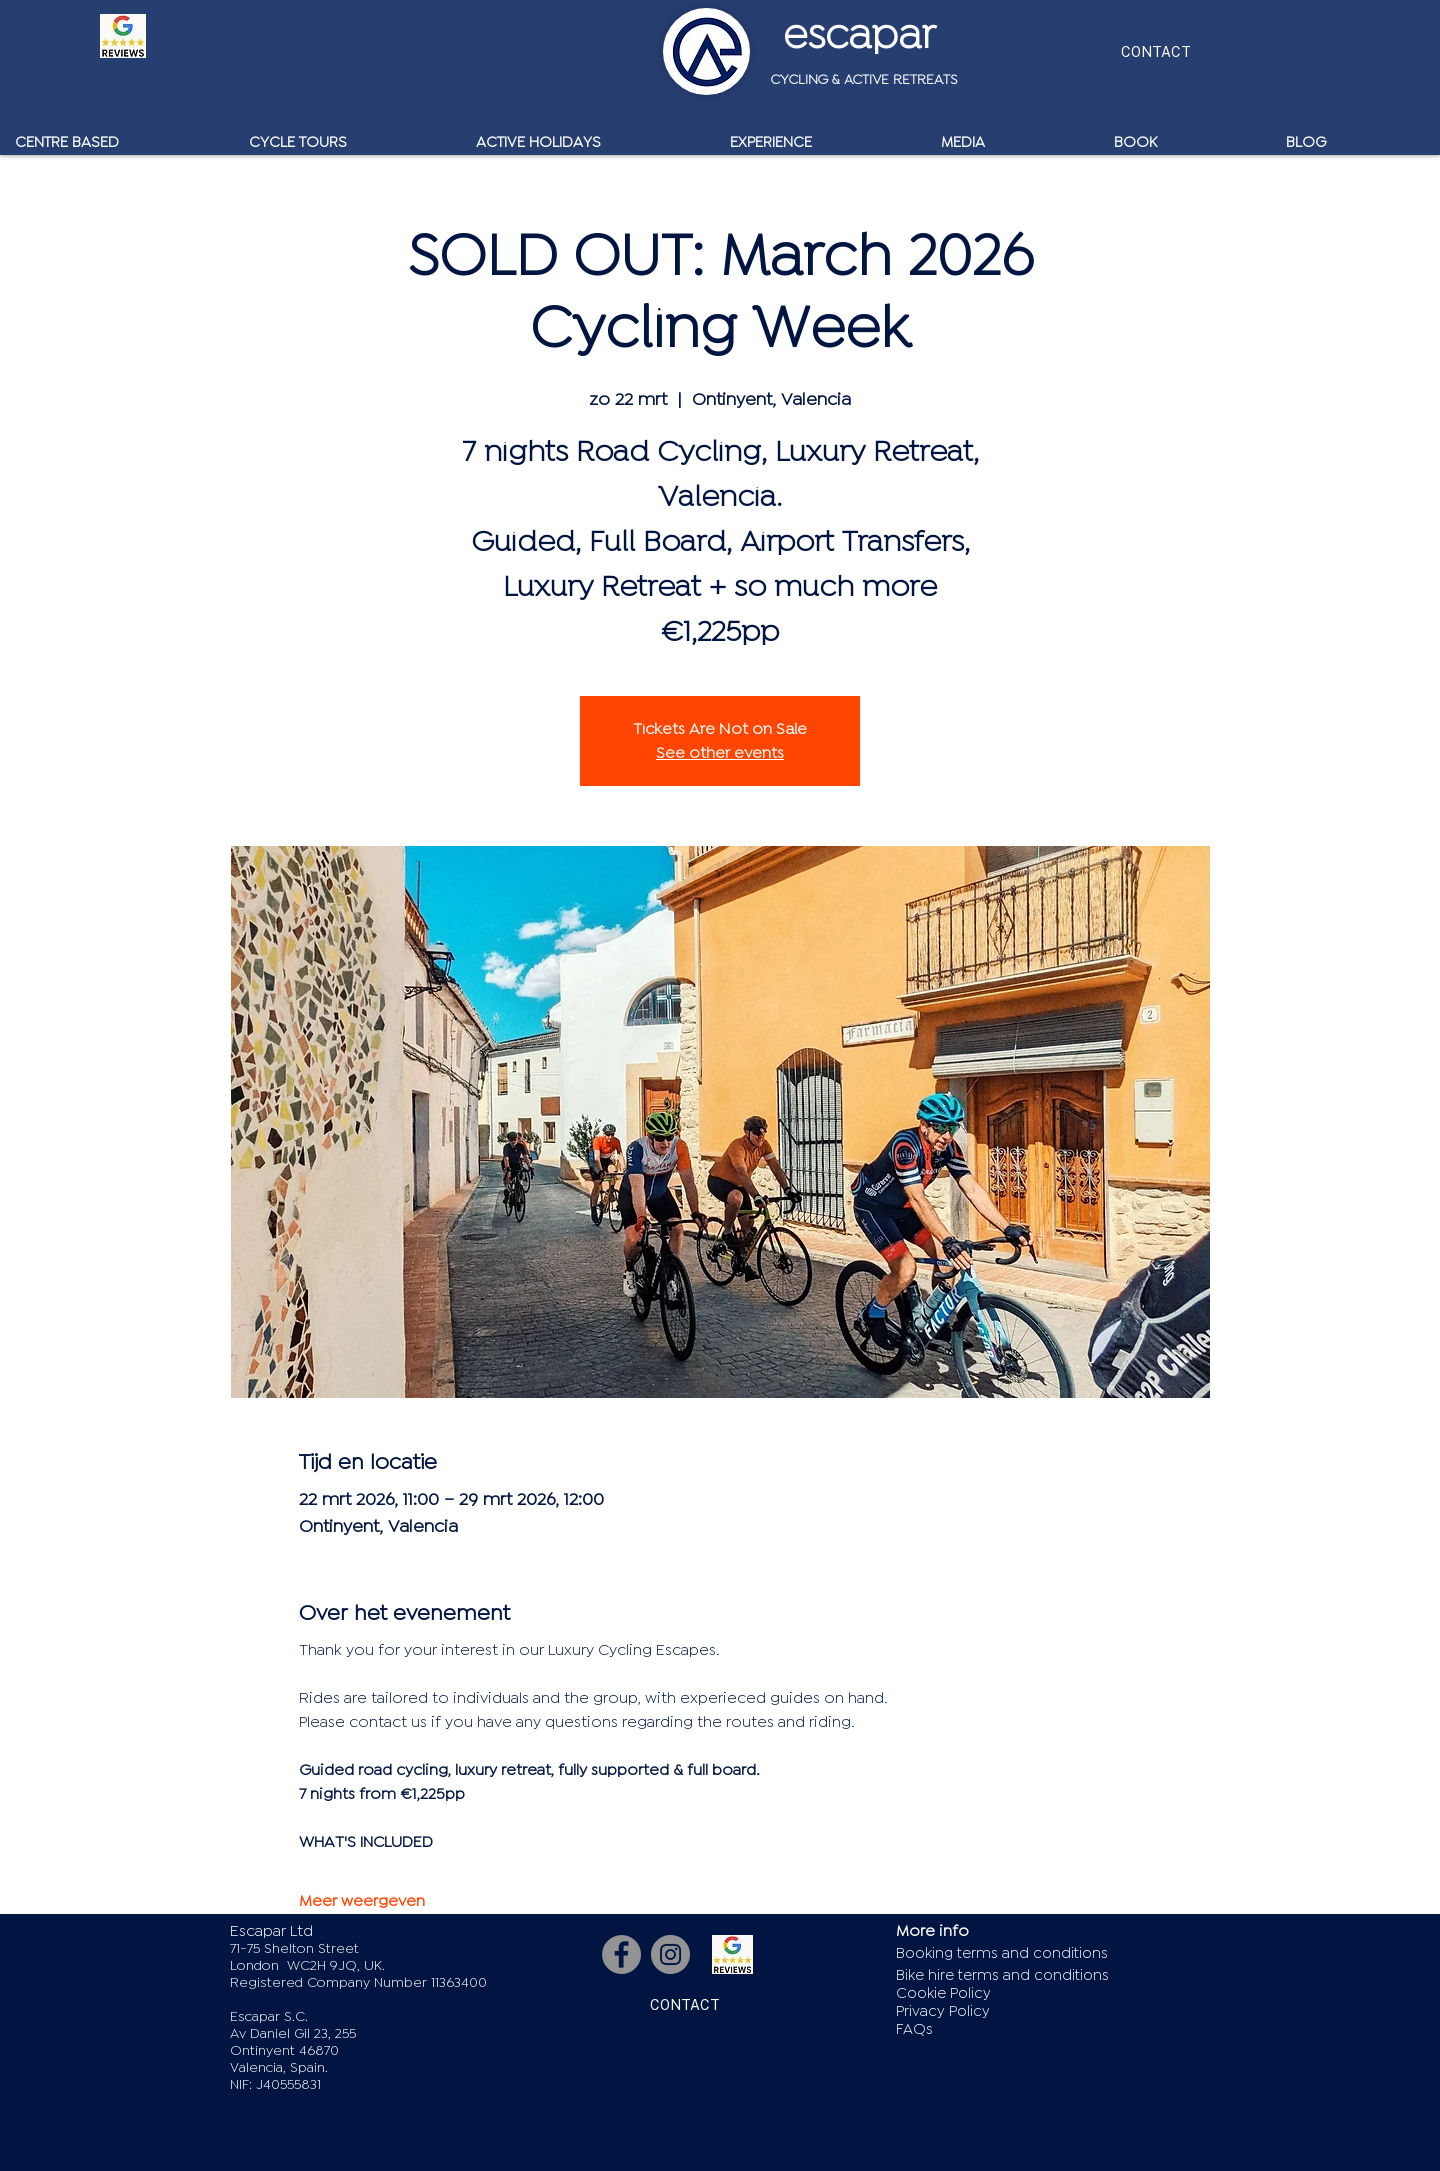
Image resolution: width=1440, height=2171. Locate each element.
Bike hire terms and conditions (1002, 1975)
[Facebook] (621, 1954)
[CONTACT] (1155, 51)
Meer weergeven (362, 1901)
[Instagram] (670, 1954)
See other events (720, 753)
